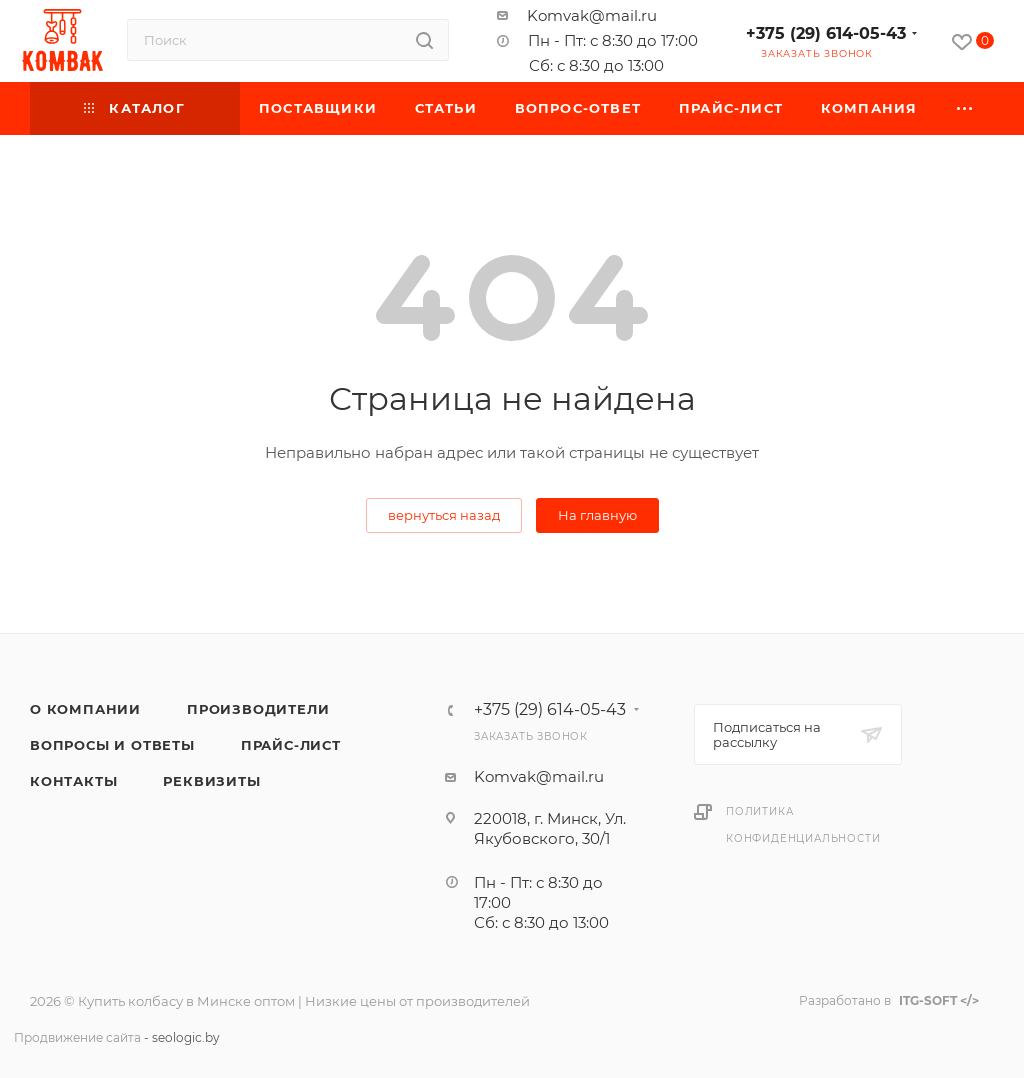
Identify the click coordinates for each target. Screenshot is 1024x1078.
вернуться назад (444, 515)
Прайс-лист (291, 745)
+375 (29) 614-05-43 (826, 33)
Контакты (73, 781)
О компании (85, 709)
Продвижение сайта (77, 1037)
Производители (258, 709)
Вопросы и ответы (112, 745)
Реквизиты (211, 781)
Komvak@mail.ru (592, 15)
